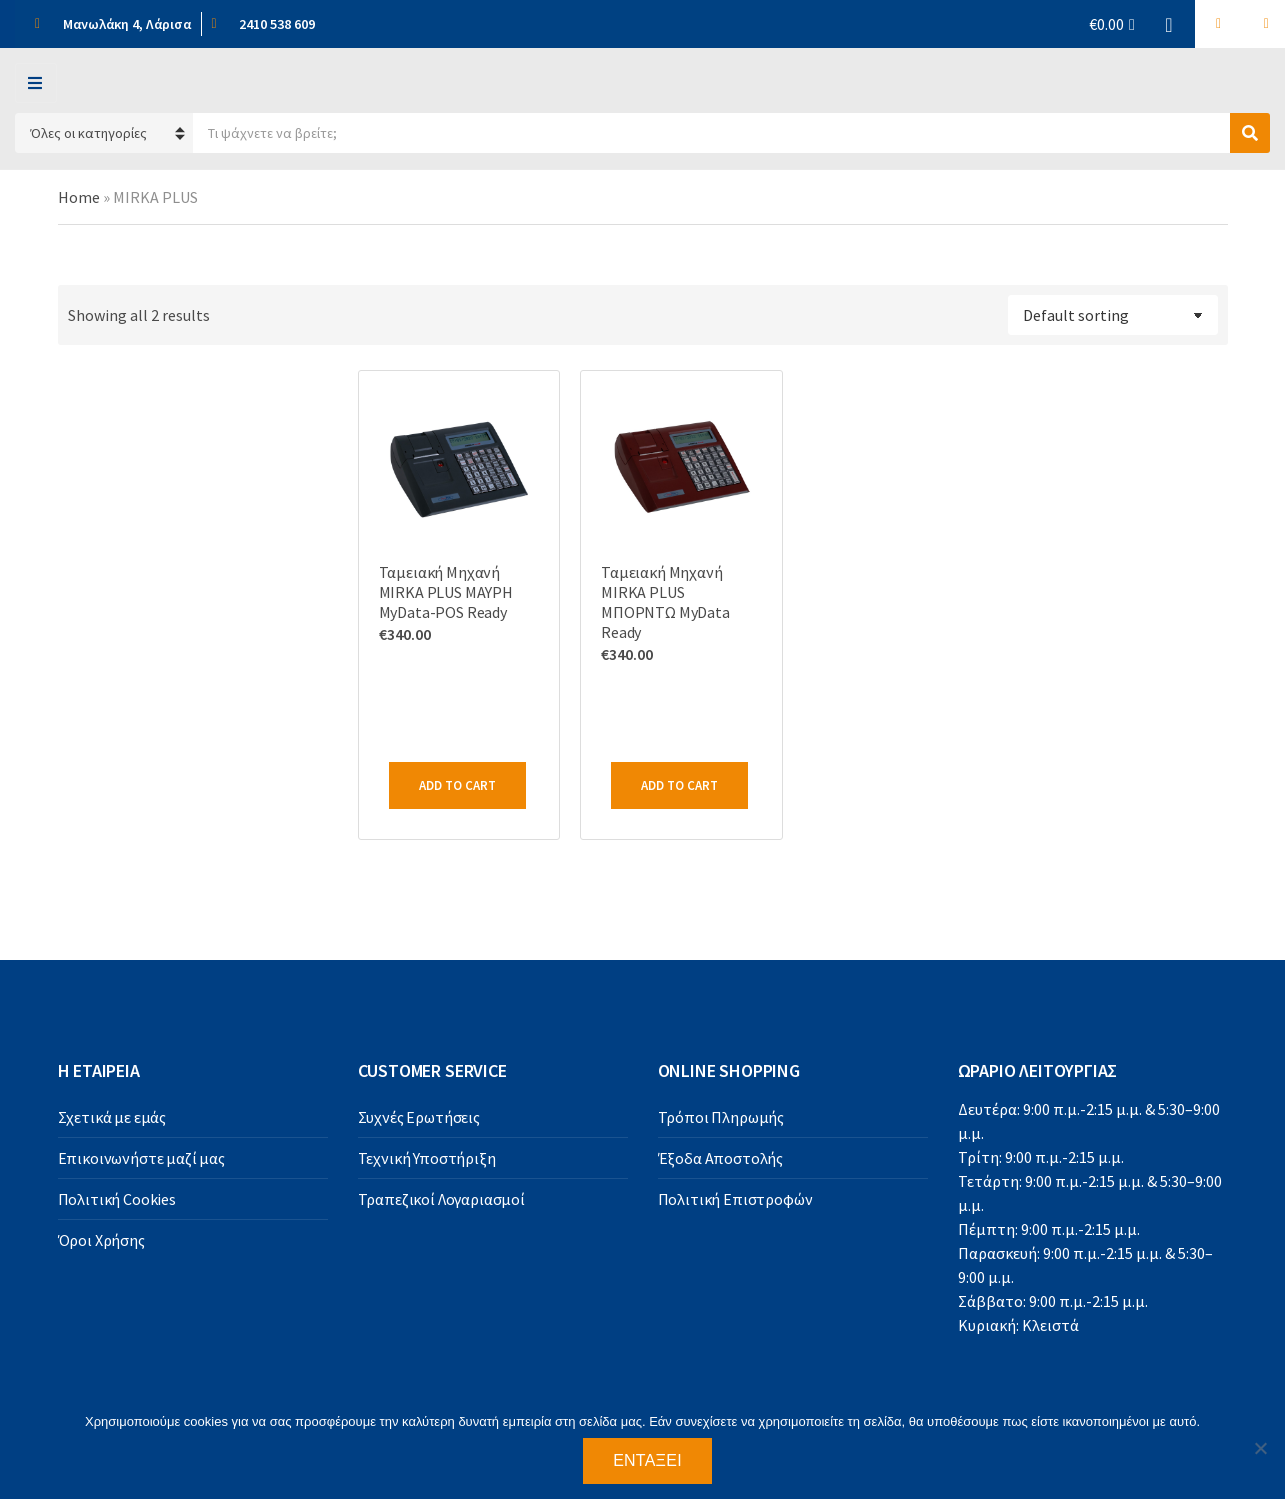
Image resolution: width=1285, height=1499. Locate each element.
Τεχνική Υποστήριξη (427, 1158)
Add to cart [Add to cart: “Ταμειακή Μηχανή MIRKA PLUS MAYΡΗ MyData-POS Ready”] (457, 785)
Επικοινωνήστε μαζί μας (141, 1158)
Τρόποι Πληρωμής (721, 1117)
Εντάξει (647, 1460)
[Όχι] (1260, 1448)
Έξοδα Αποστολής (721, 1158)
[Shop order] (1113, 315)
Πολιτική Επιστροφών (735, 1199)
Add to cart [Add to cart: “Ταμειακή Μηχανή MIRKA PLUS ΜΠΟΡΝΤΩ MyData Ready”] (679, 785)
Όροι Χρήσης (101, 1240)
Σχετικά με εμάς (112, 1117)
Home (79, 197)
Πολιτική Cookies (117, 1199)
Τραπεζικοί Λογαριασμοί (441, 1199)
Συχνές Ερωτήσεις (419, 1117)
